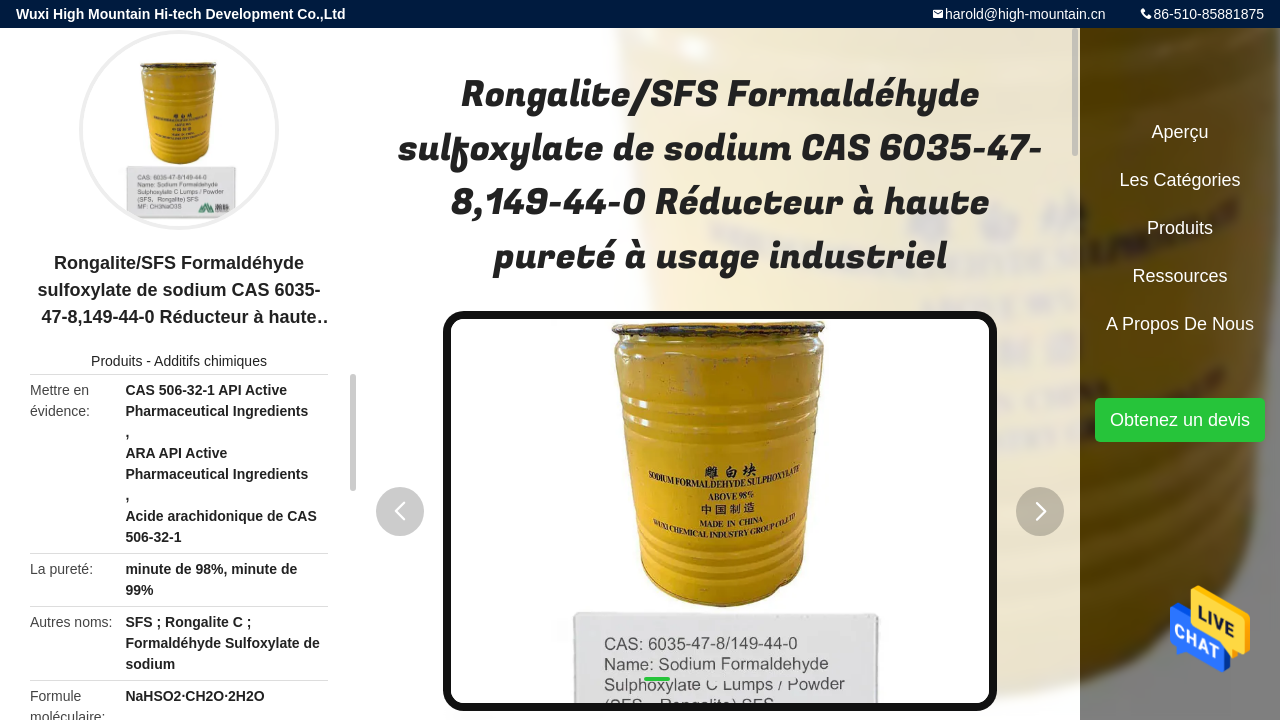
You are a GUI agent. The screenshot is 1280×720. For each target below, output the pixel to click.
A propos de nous (1180, 324)
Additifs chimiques (210, 361)
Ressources (1179, 276)
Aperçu (1179, 132)
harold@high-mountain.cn (1025, 14)
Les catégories (1179, 180)
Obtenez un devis (1180, 420)
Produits (116, 361)
